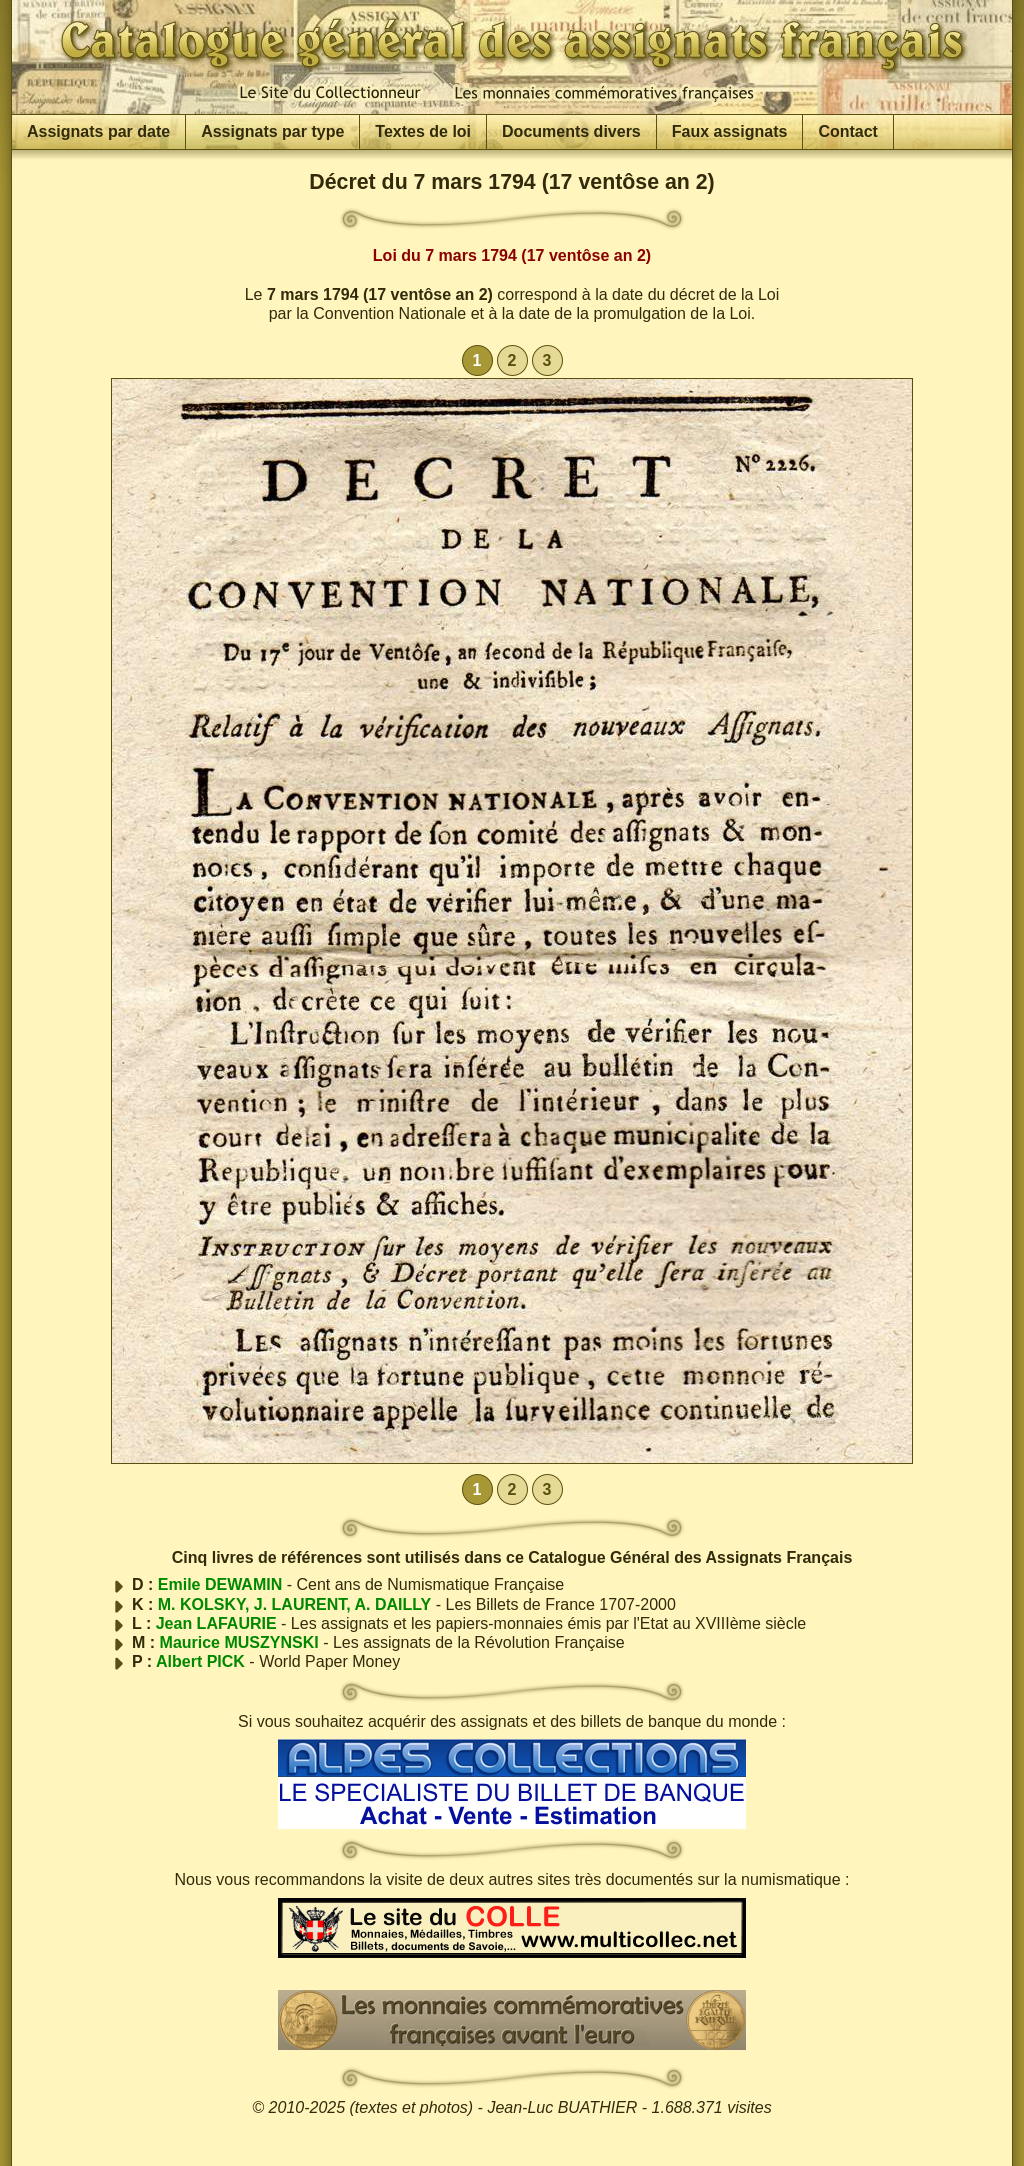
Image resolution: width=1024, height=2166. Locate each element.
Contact (848, 131)
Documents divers (571, 131)
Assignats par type (272, 131)
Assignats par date (98, 131)
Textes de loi (423, 131)
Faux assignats (730, 131)
